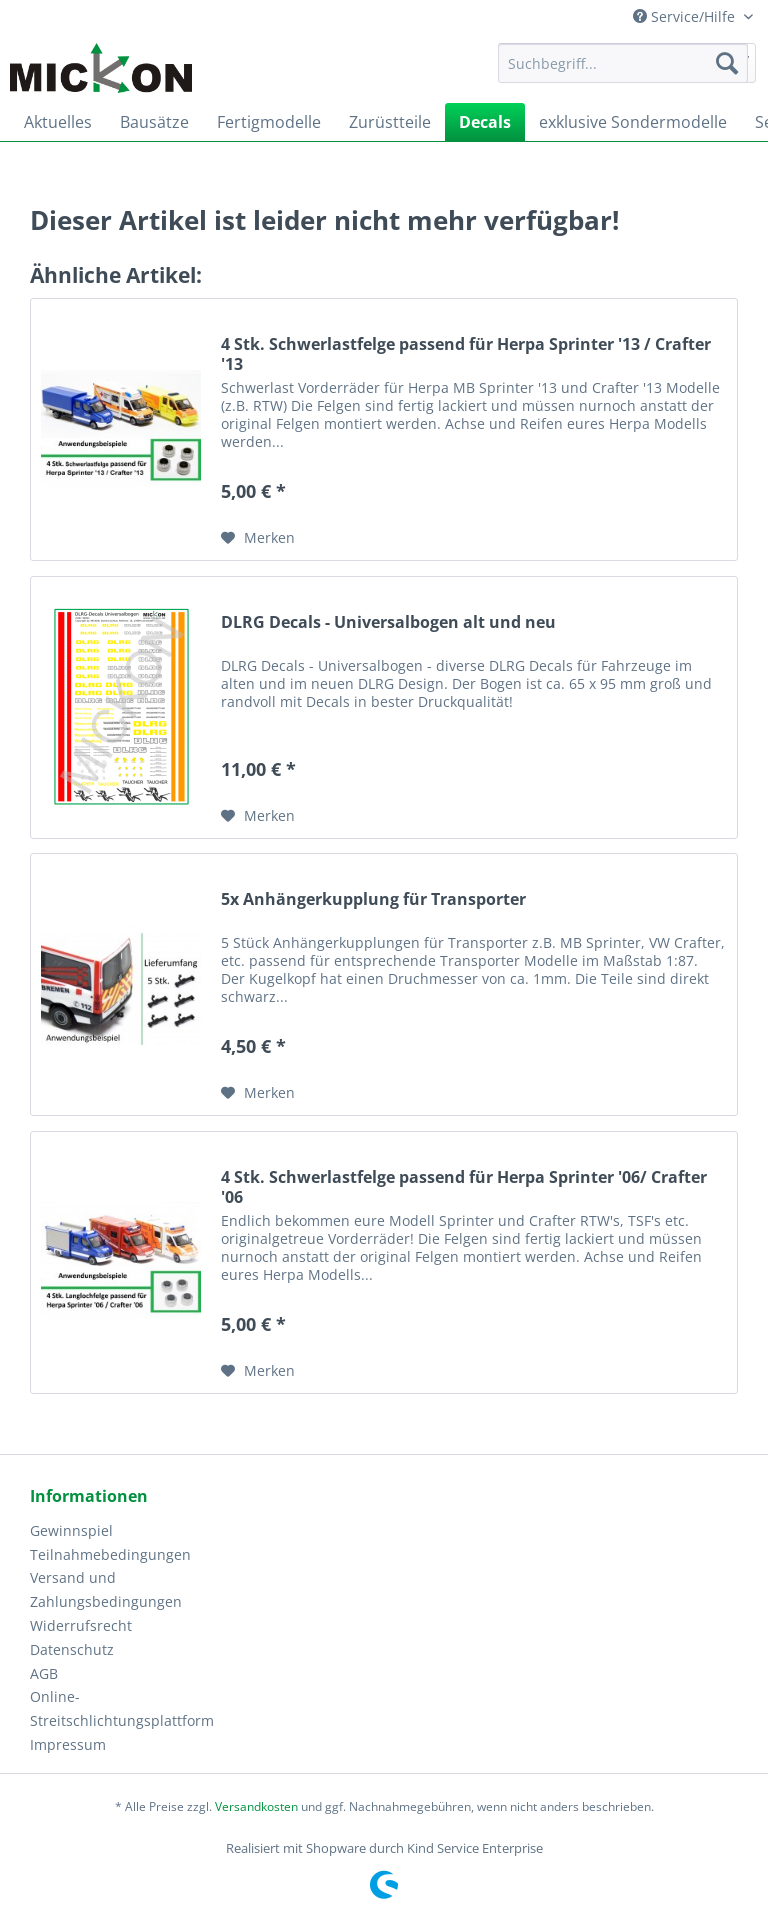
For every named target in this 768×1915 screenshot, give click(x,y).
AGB (44, 1673)
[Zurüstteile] (390, 122)
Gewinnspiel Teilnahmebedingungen (110, 1542)
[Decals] (485, 122)
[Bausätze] (154, 122)
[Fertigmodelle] (269, 122)
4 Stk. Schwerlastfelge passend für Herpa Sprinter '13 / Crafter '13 (466, 354)
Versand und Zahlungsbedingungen (106, 1589)
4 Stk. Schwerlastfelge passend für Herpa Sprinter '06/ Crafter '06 (464, 1187)
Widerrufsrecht (81, 1625)
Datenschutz (72, 1649)
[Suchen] (727, 63)
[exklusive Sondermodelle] (633, 122)
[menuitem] (623, 72)
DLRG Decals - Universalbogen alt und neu (388, 622)
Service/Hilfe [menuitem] (686, 16)
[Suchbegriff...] (623, 63)
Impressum (68, 1744)
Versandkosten (256, 1806)
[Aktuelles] (58, 122)
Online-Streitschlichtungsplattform (113, 1708)
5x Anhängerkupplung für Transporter (373, 899)
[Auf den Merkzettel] (258, 538)
